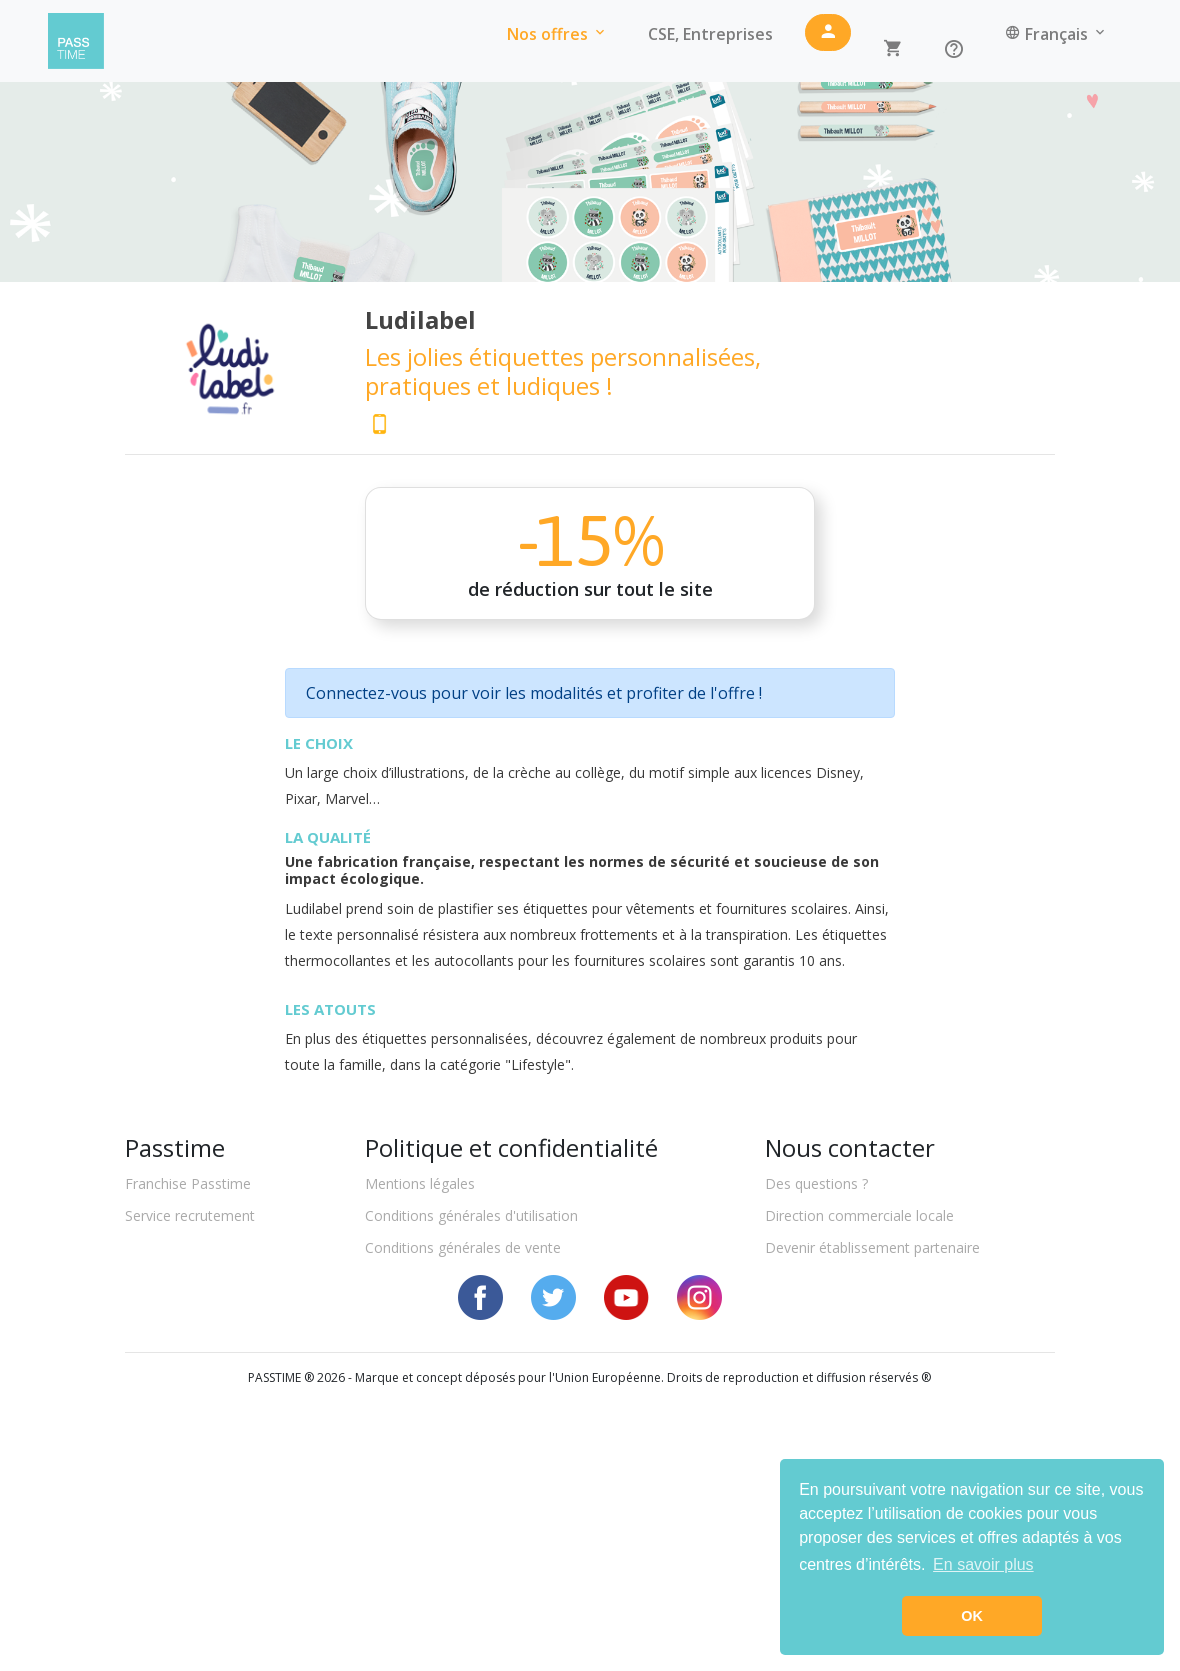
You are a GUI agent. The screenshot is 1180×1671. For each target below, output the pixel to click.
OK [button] (972, 1616)
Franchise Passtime (188, 1183)
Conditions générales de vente (463, 1247)
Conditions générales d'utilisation (471, 1215)
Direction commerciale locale (859, 1215)
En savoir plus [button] (983, 1564)
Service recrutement (190, 1215)
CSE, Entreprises (710, 34)
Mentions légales (420, 1183)
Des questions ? (816, 1183)
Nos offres (557, 34)
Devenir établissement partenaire (872, 1247)
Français (1056, 34)
